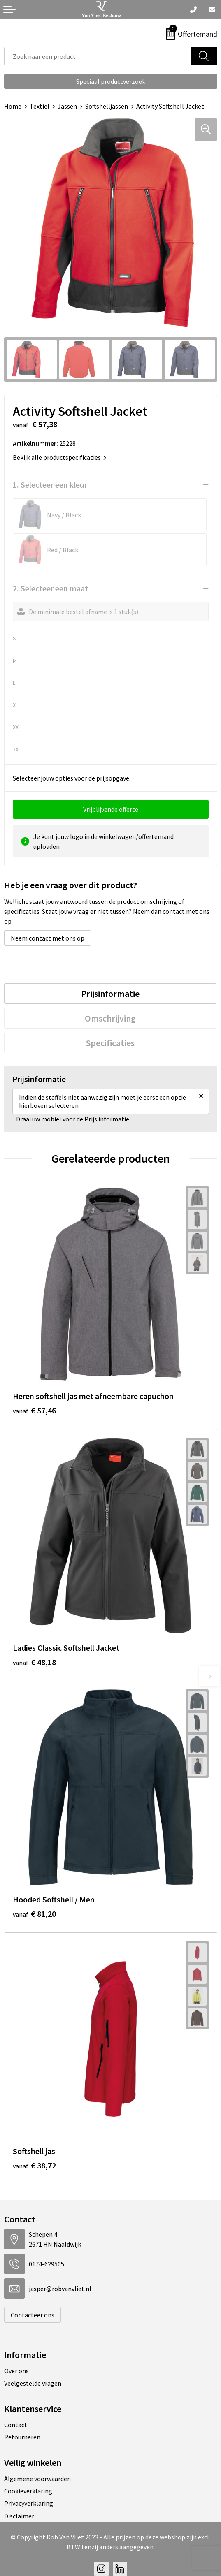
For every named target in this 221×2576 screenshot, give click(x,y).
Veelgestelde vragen (32, 2383)
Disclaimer (19, 2516)
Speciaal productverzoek (110, 81)
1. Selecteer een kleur (50, 485)
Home (12, 106)
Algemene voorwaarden (37, 2478)
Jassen (67, 106)
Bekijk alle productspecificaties (59, 457)
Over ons (16, 2371)
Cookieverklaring (28, 2491)
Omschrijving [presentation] (110, 1018)
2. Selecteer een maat (50, 588)
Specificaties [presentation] (110, 1043)
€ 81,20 (34, 1914)
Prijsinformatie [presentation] (110, 993)
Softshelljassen (106, 106)
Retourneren (22, 2437)
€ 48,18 (34, 1662)
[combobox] (97, 56)
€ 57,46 (34, 1410)
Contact (15, 2425)
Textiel (39, 106)
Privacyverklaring (28, 2503)
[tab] (110, 993)
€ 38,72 (34, 2165)
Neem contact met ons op (47, 938)
